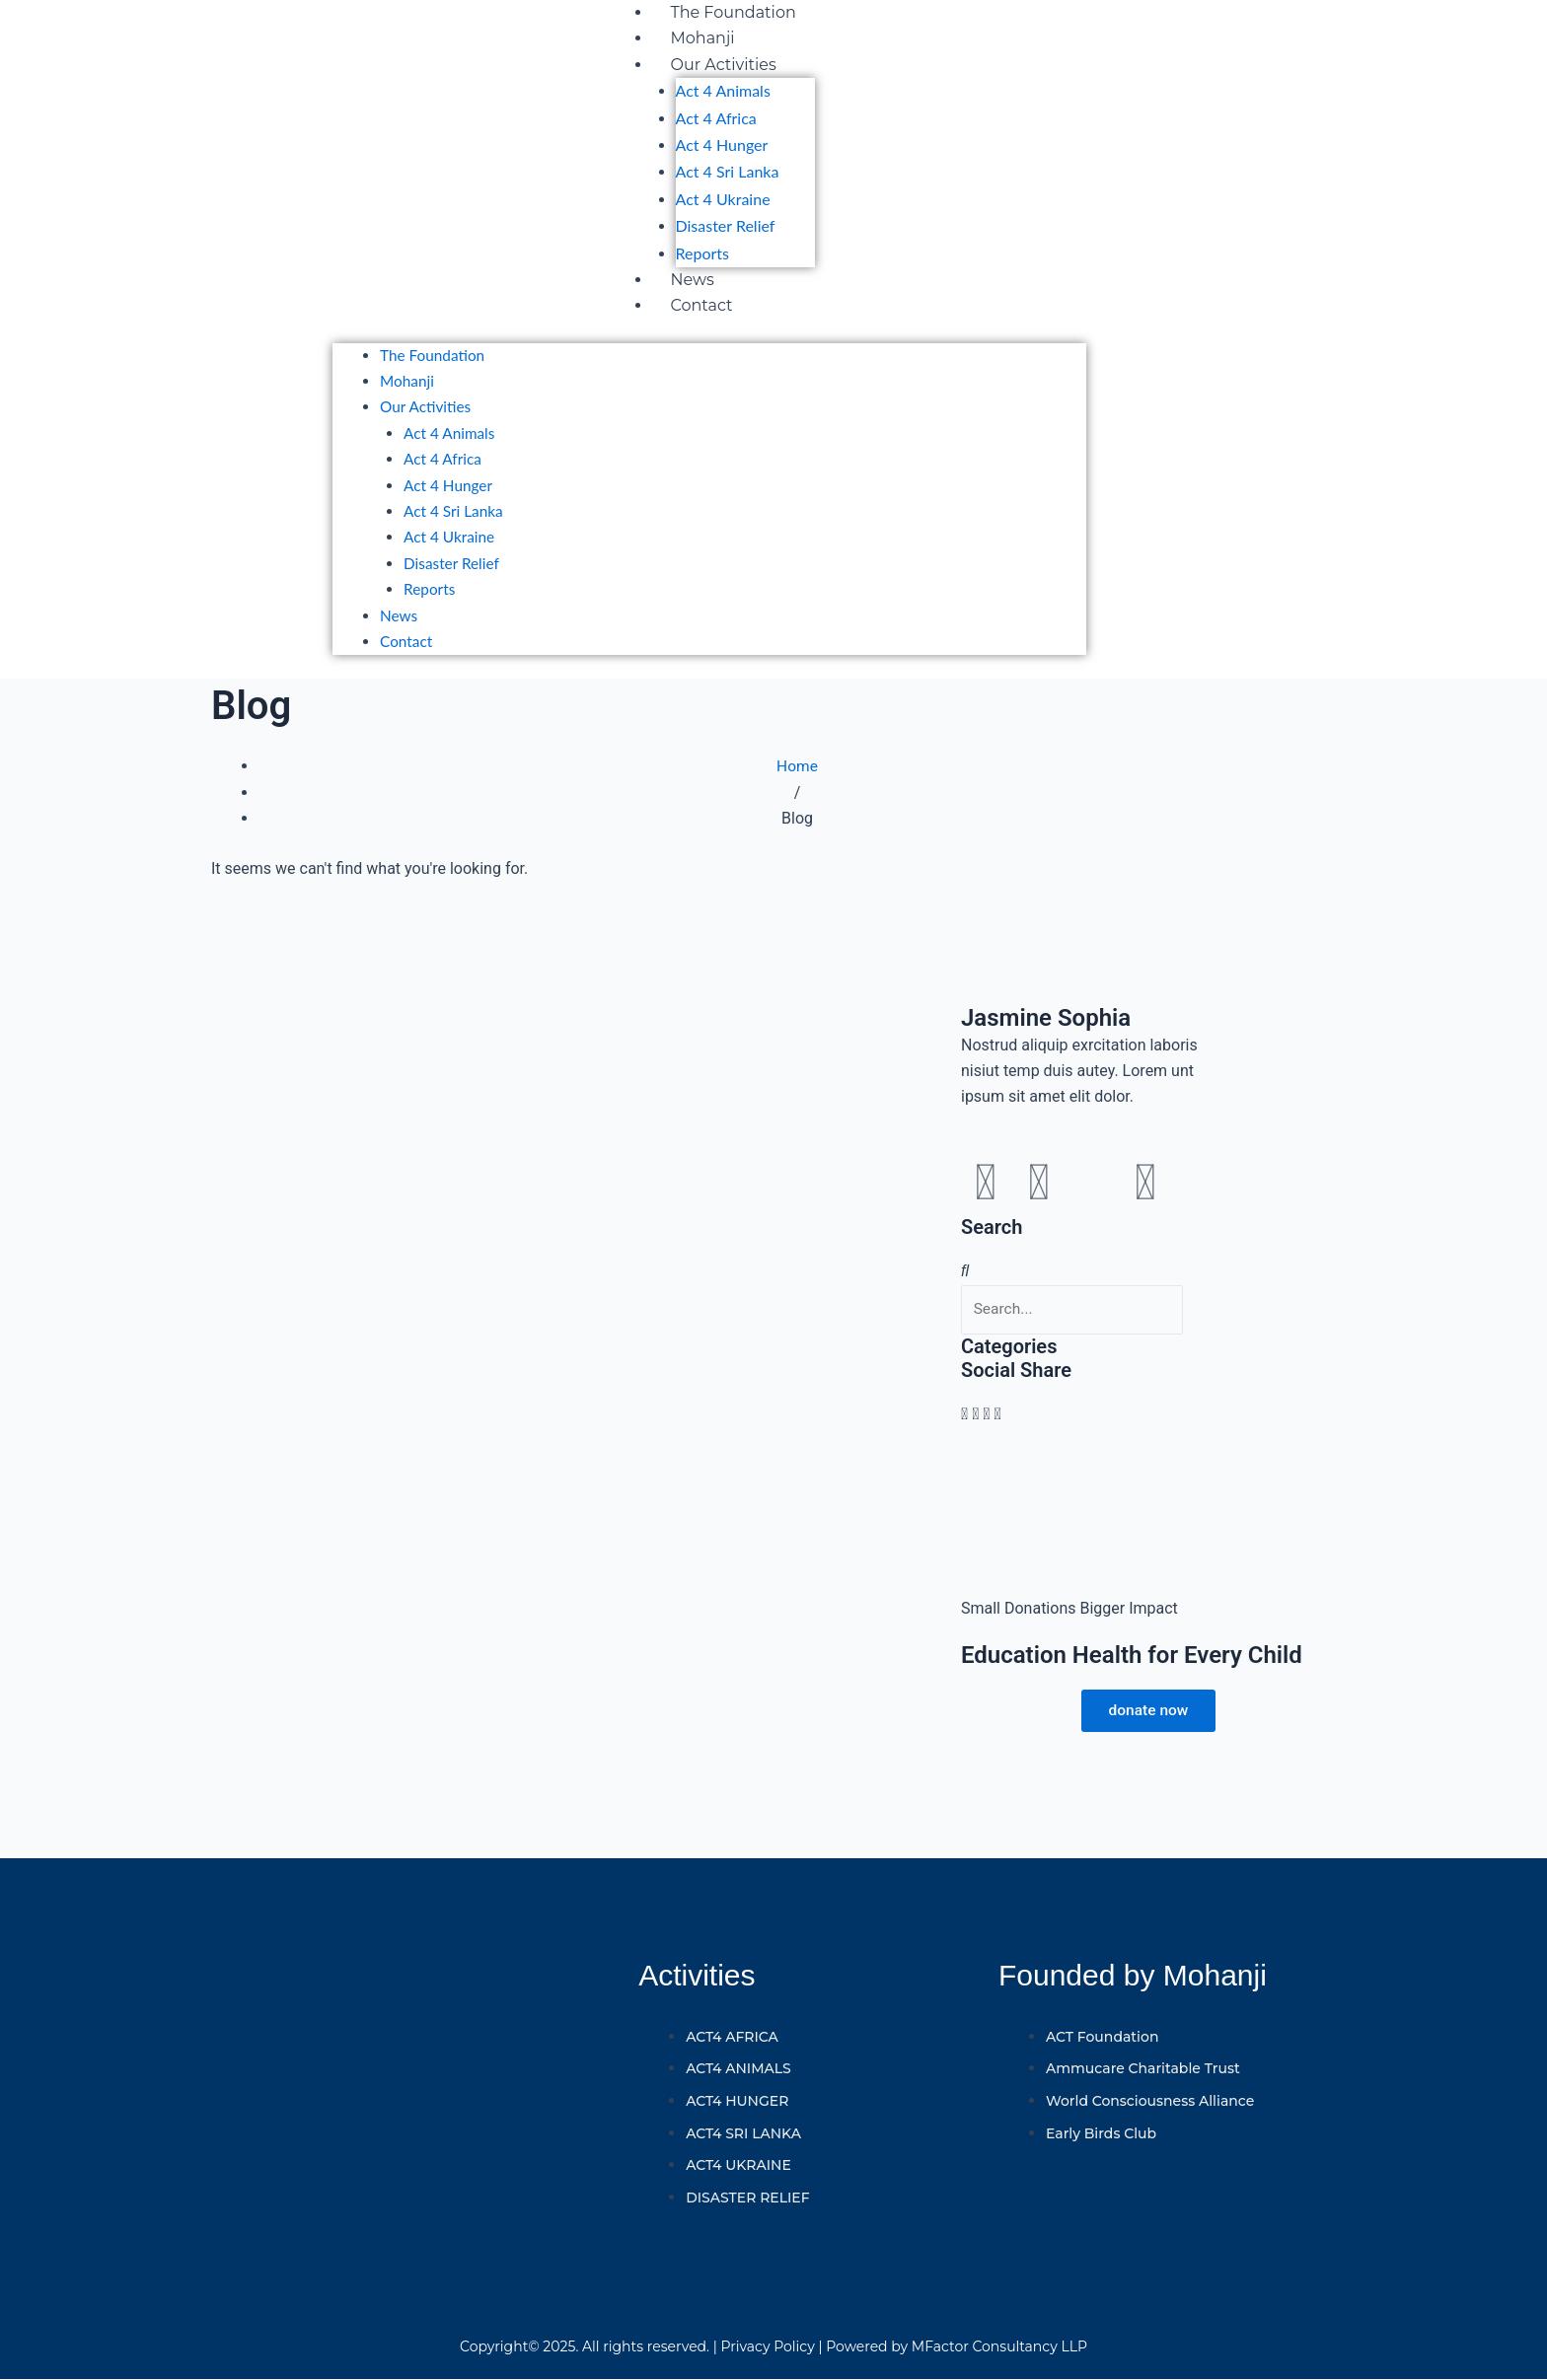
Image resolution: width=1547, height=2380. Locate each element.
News (692, 279)
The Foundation (733, 12)
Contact (702, 305)
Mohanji (703, 38)
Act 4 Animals (723, 90)
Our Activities (723, 64)
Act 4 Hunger (722, 144)
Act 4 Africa (716, 117)
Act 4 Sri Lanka (727, 171)
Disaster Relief (725, 225)
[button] (964, 1428)
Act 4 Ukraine (723, 198)
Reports (702, 253)
